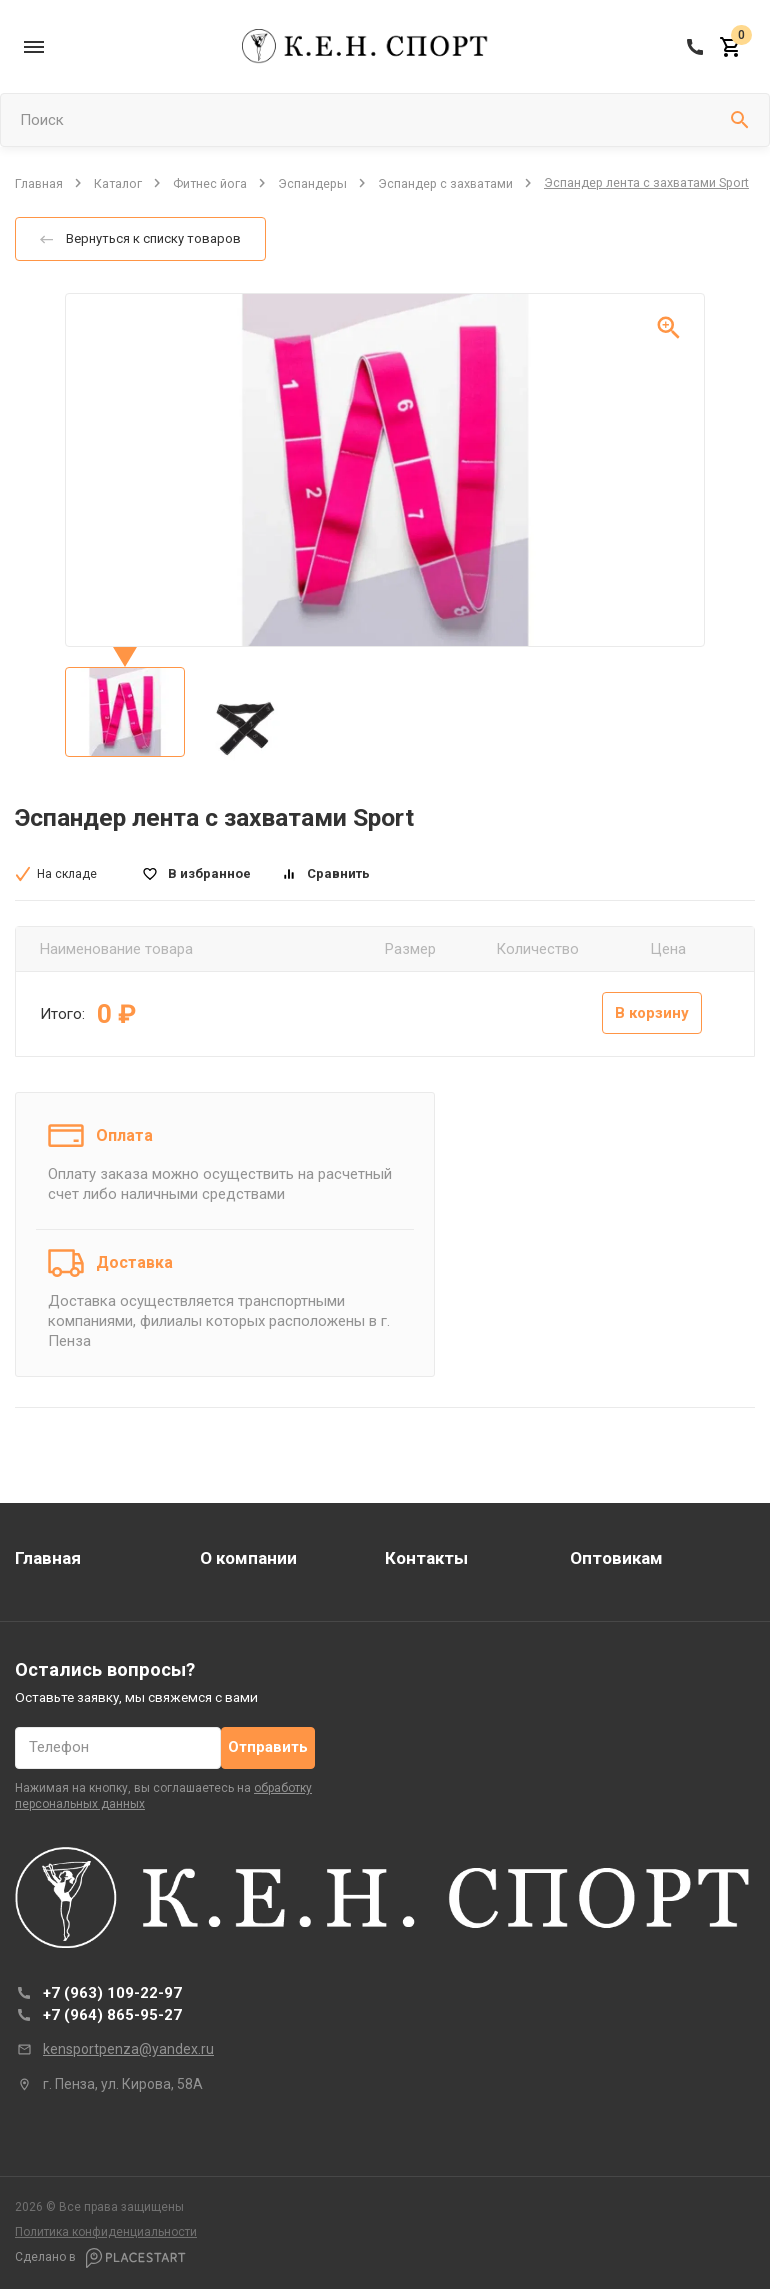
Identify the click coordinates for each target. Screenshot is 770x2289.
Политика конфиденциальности (106, 2232)
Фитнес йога (210, 182)
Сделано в (100, 2258)
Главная (39, 182)
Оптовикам (616, 1558)
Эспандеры (312, 182)
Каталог (118, 182)
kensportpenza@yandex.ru (128, 2049)
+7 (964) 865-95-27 (112, 2015)
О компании (248, 1558)
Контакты (426, 1558)
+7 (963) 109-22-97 (112, 1993)
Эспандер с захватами (445, 182)
